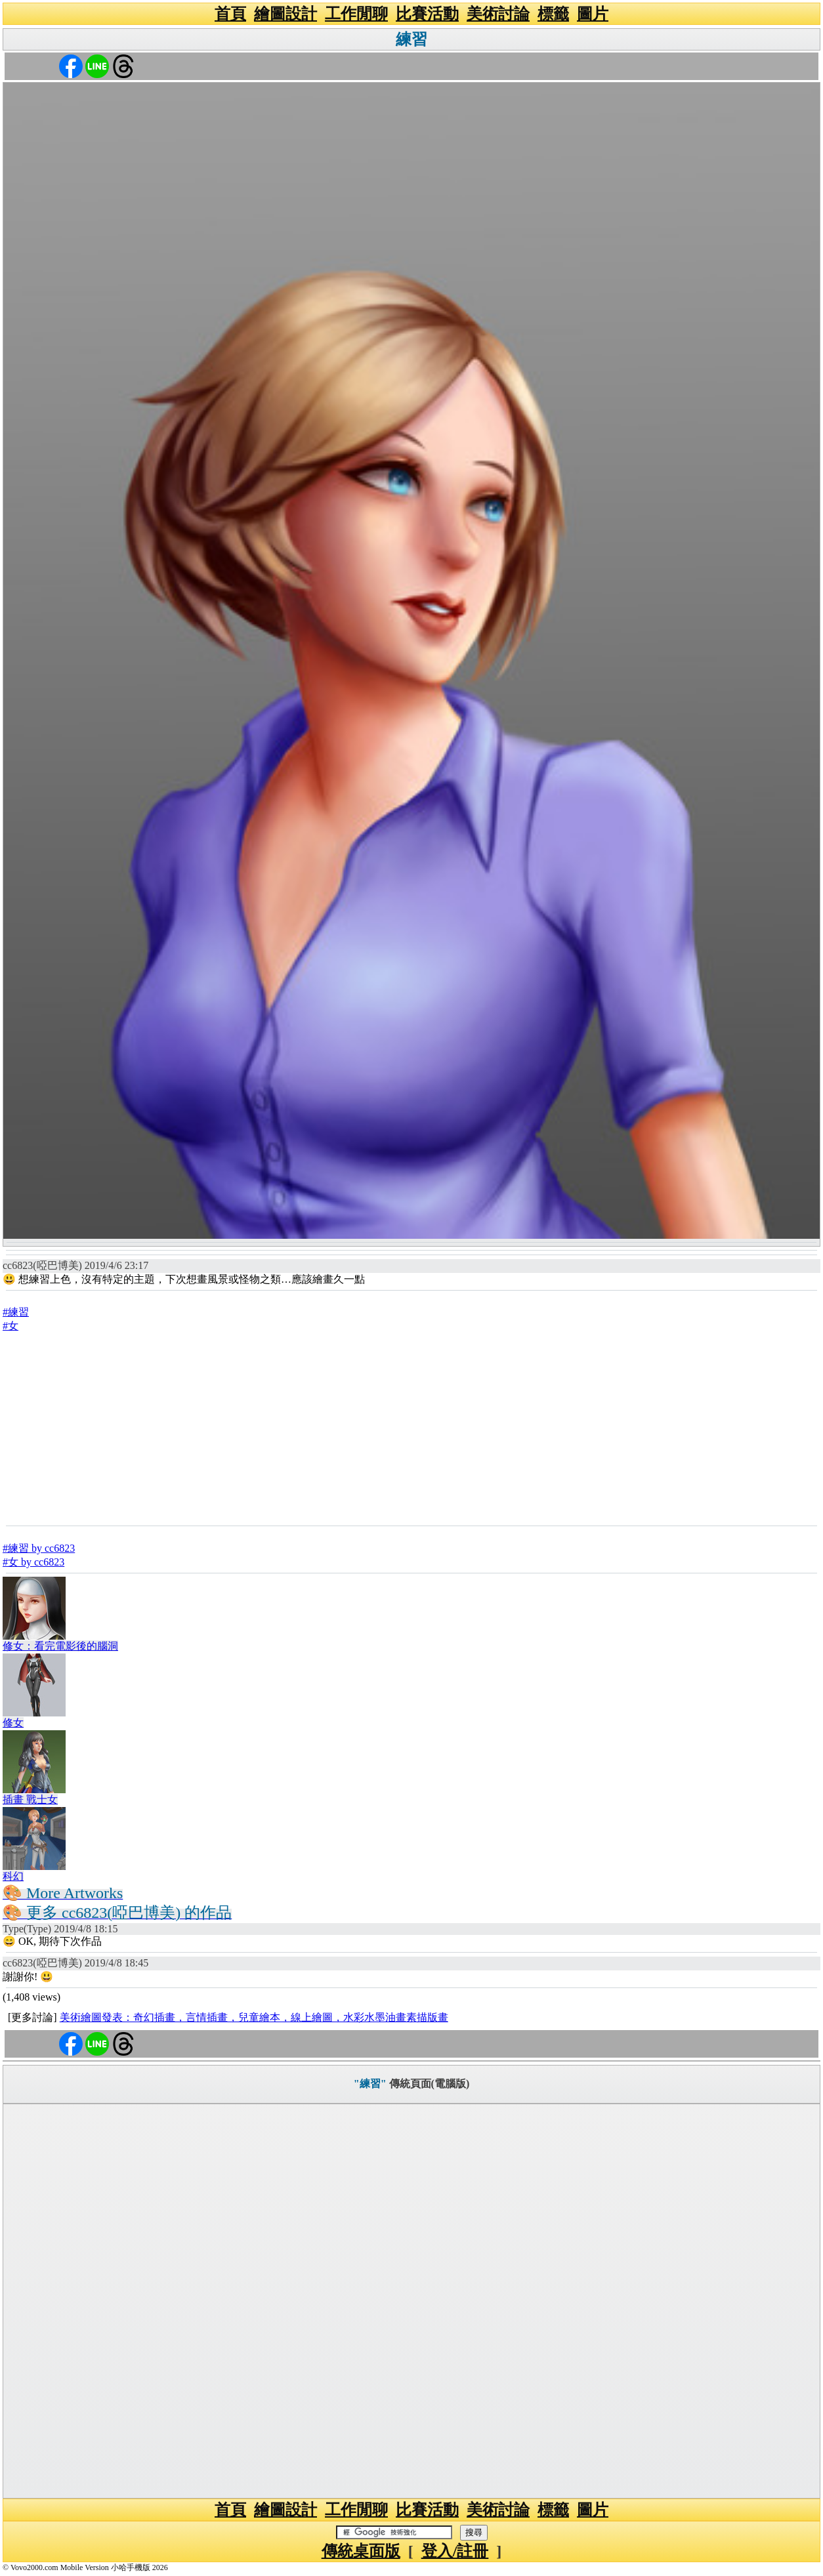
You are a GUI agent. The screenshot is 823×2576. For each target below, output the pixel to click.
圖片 (592, 13)
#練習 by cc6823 (39, 1548)
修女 (13, 1722)
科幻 (13, 1876)
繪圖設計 (285, 13)
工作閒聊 (356, 13)
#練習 (16, 1312)
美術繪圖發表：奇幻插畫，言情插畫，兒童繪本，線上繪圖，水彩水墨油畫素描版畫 (254, 2017)
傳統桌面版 (361, 2551)
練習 (411, 39)
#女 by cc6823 (33, 1562)
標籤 (553, 13)
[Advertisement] (411, 1428)
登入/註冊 (455, 2551)
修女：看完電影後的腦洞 (60, 1646)
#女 (10, 1325)
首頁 (230, 13)
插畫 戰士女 (30, 1799)
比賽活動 (427, 13)
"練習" (370, 2083)
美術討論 (498, 13)
